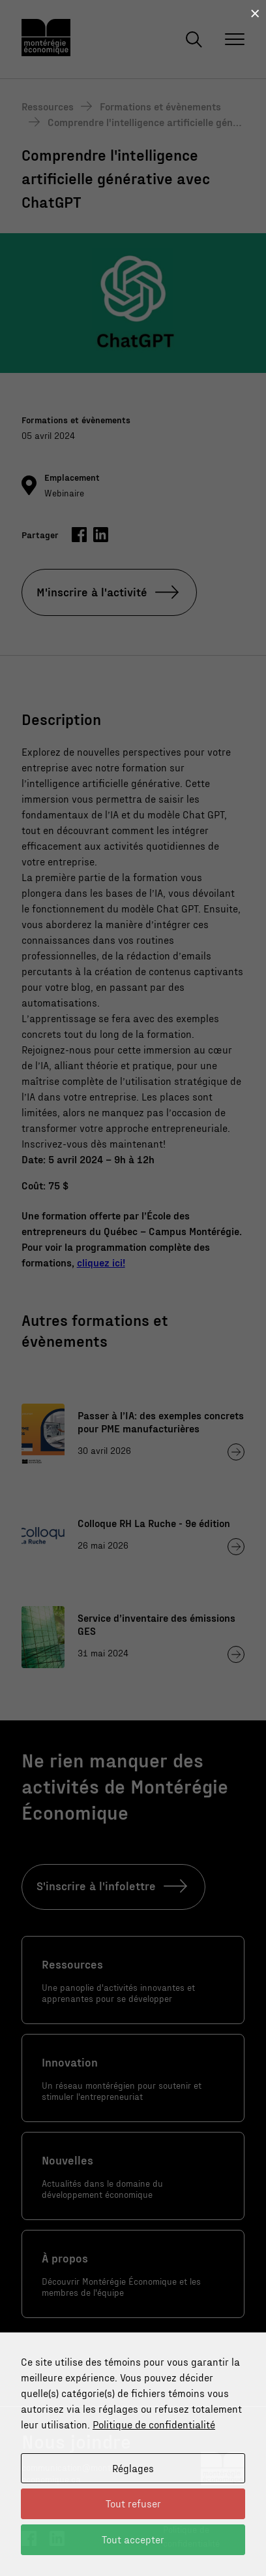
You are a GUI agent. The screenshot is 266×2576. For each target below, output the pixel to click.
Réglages (133, 2468)
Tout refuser (133, 2503)
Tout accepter (133, 2539)
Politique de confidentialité (154, 2424)
